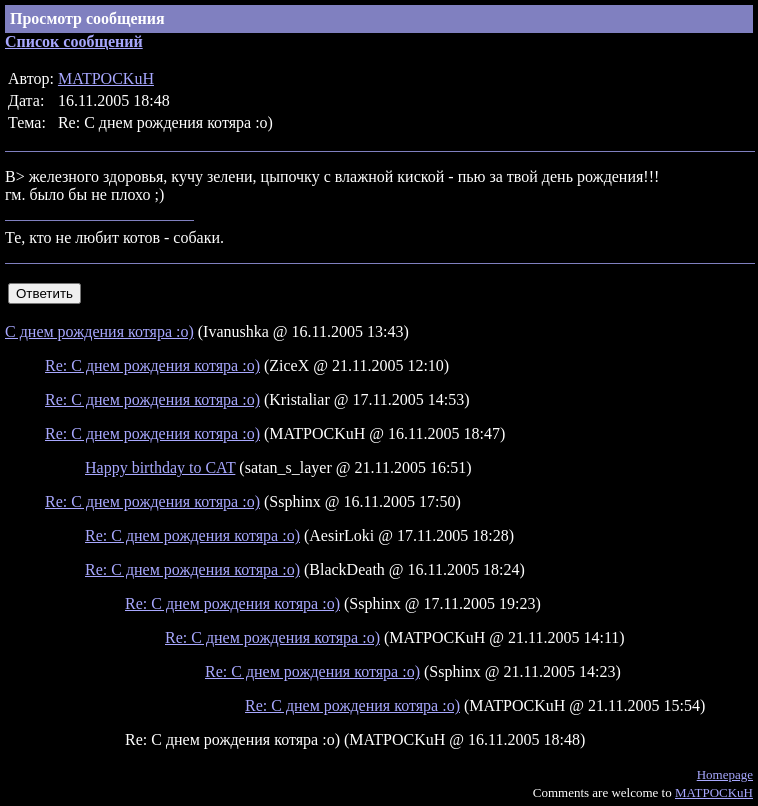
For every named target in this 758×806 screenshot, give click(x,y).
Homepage (725, 774)
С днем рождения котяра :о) (99, 331)
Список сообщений (74, 41)
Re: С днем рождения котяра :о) (152, 365)
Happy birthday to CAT (160, 467)
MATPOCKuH (106, 78)
